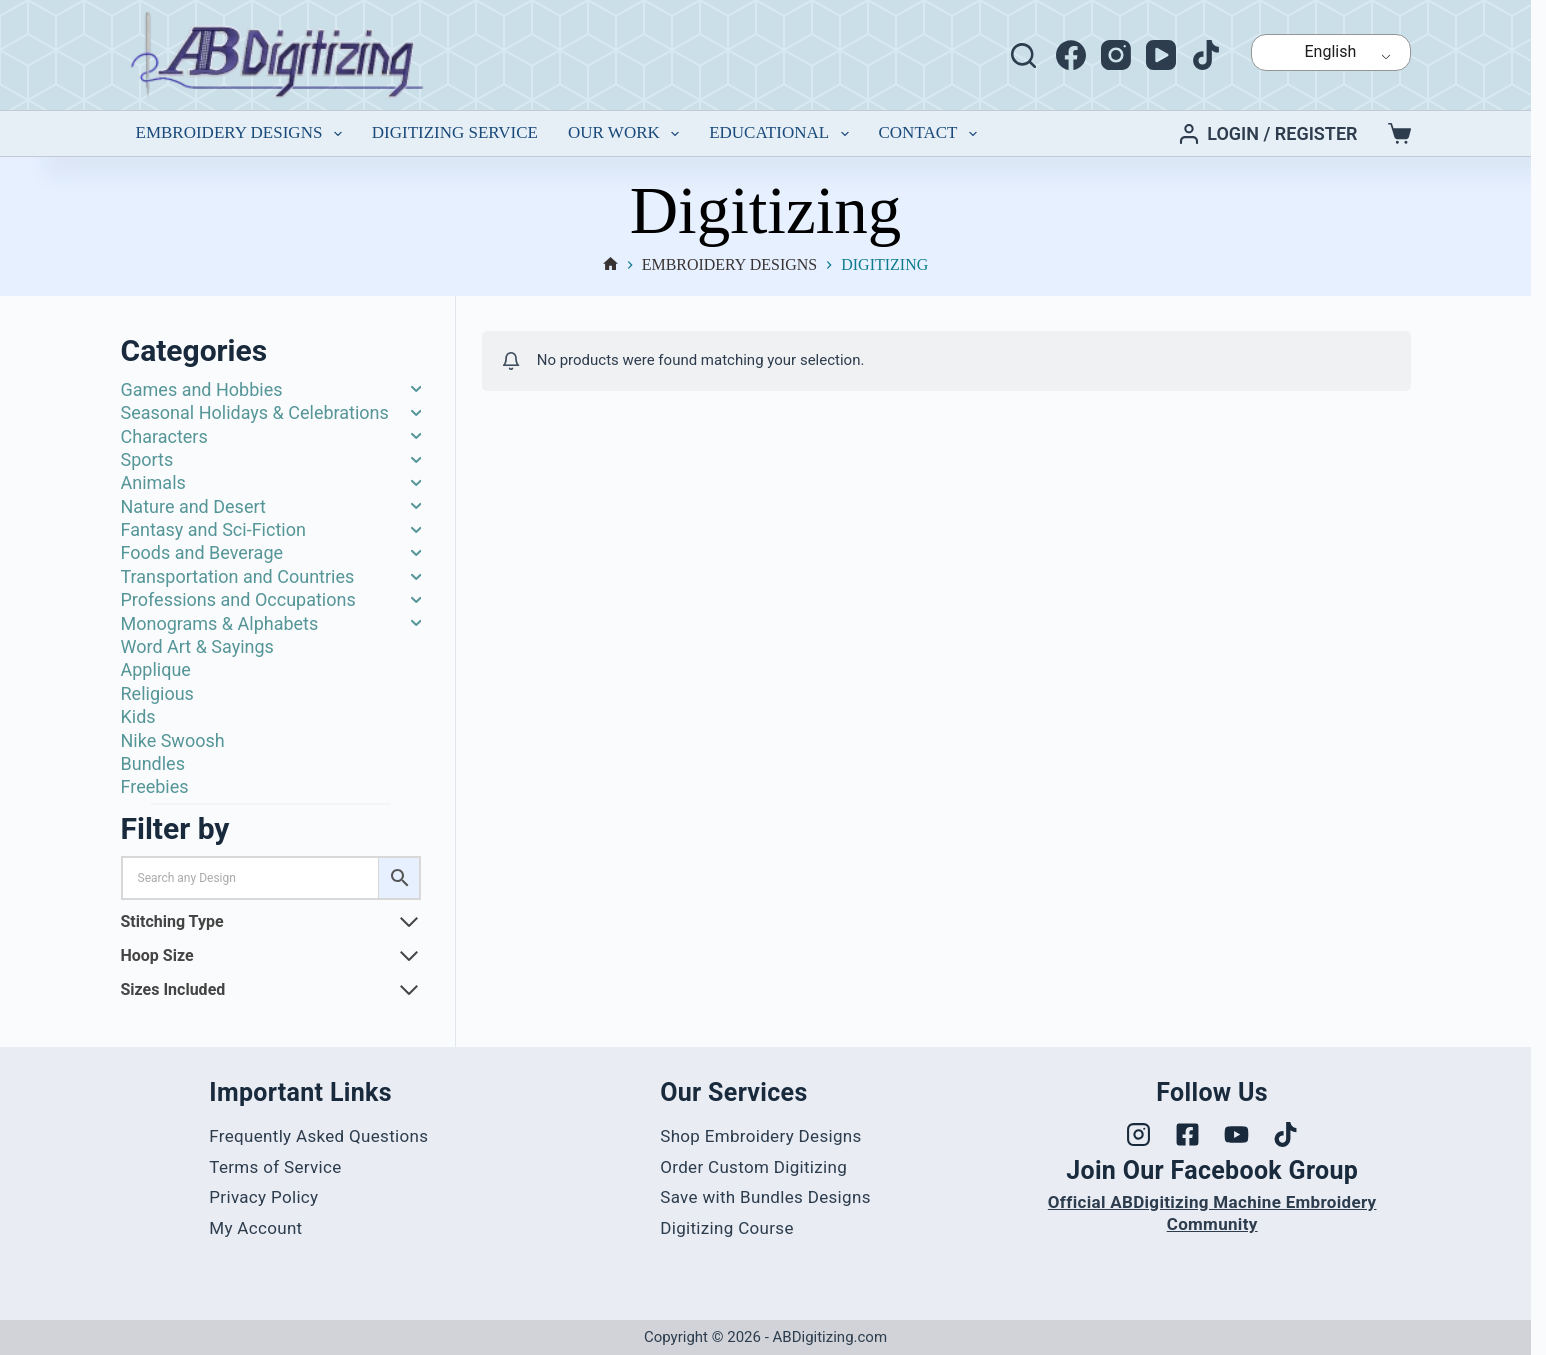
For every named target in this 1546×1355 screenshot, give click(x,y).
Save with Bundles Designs (765, 1197)
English (1318, 51)
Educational (782, 134)
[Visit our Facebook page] (1187, 1134)
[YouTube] (1161, 55)
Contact (932, 134)
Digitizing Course (727, 1228)
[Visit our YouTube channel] (1236, 1134)
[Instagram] (1116, 55)
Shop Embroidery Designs (760, 1136)
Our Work (627, 134)
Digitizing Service (455, 132)
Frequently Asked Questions (318, 1136)
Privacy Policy (263, 1197)
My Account (255, 1228)
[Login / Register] (1268, 134)
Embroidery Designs (243, 134)
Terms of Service (275, 1167)
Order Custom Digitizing (753, 1167)
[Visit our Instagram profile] (1138, 1134)
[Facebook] (1071, 55)
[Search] (1023, 55)
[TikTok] (1206, 55)
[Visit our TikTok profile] (1285, 1134)
